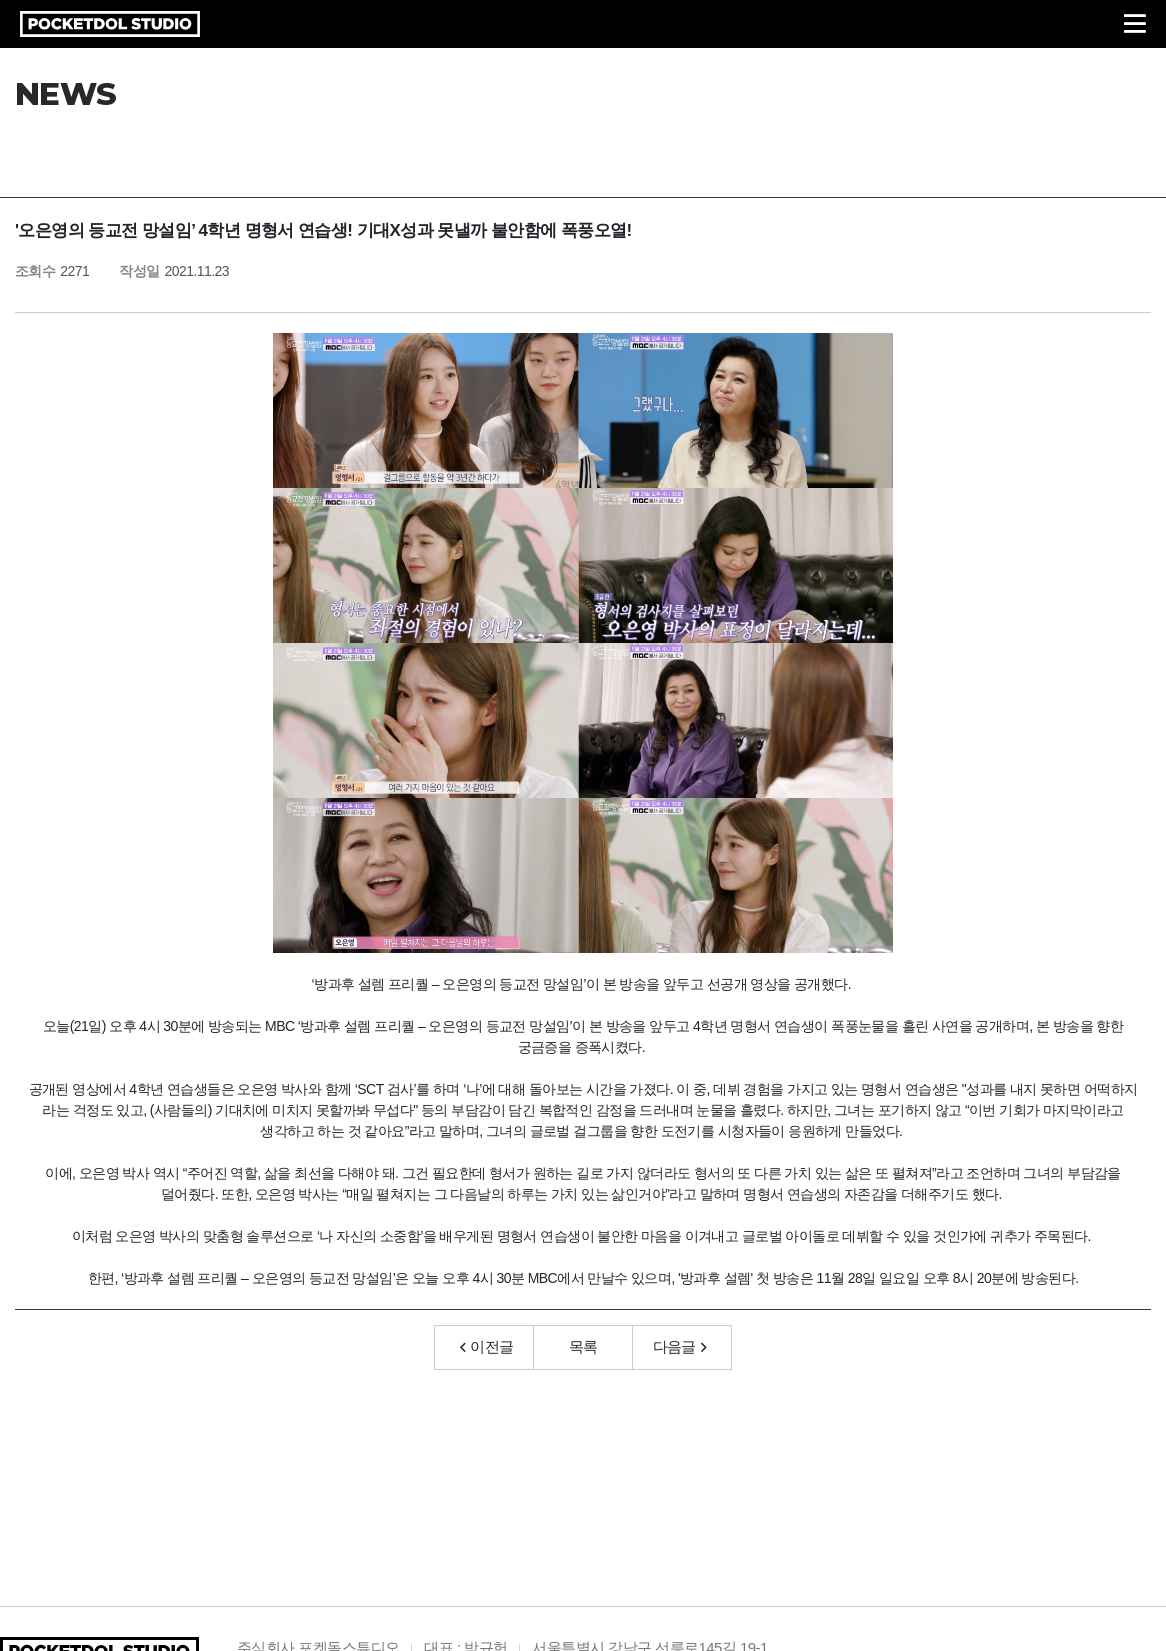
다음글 (680, 1346)
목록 (583, 1346)
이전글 (487, 1346)
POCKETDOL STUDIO (110, 24)
